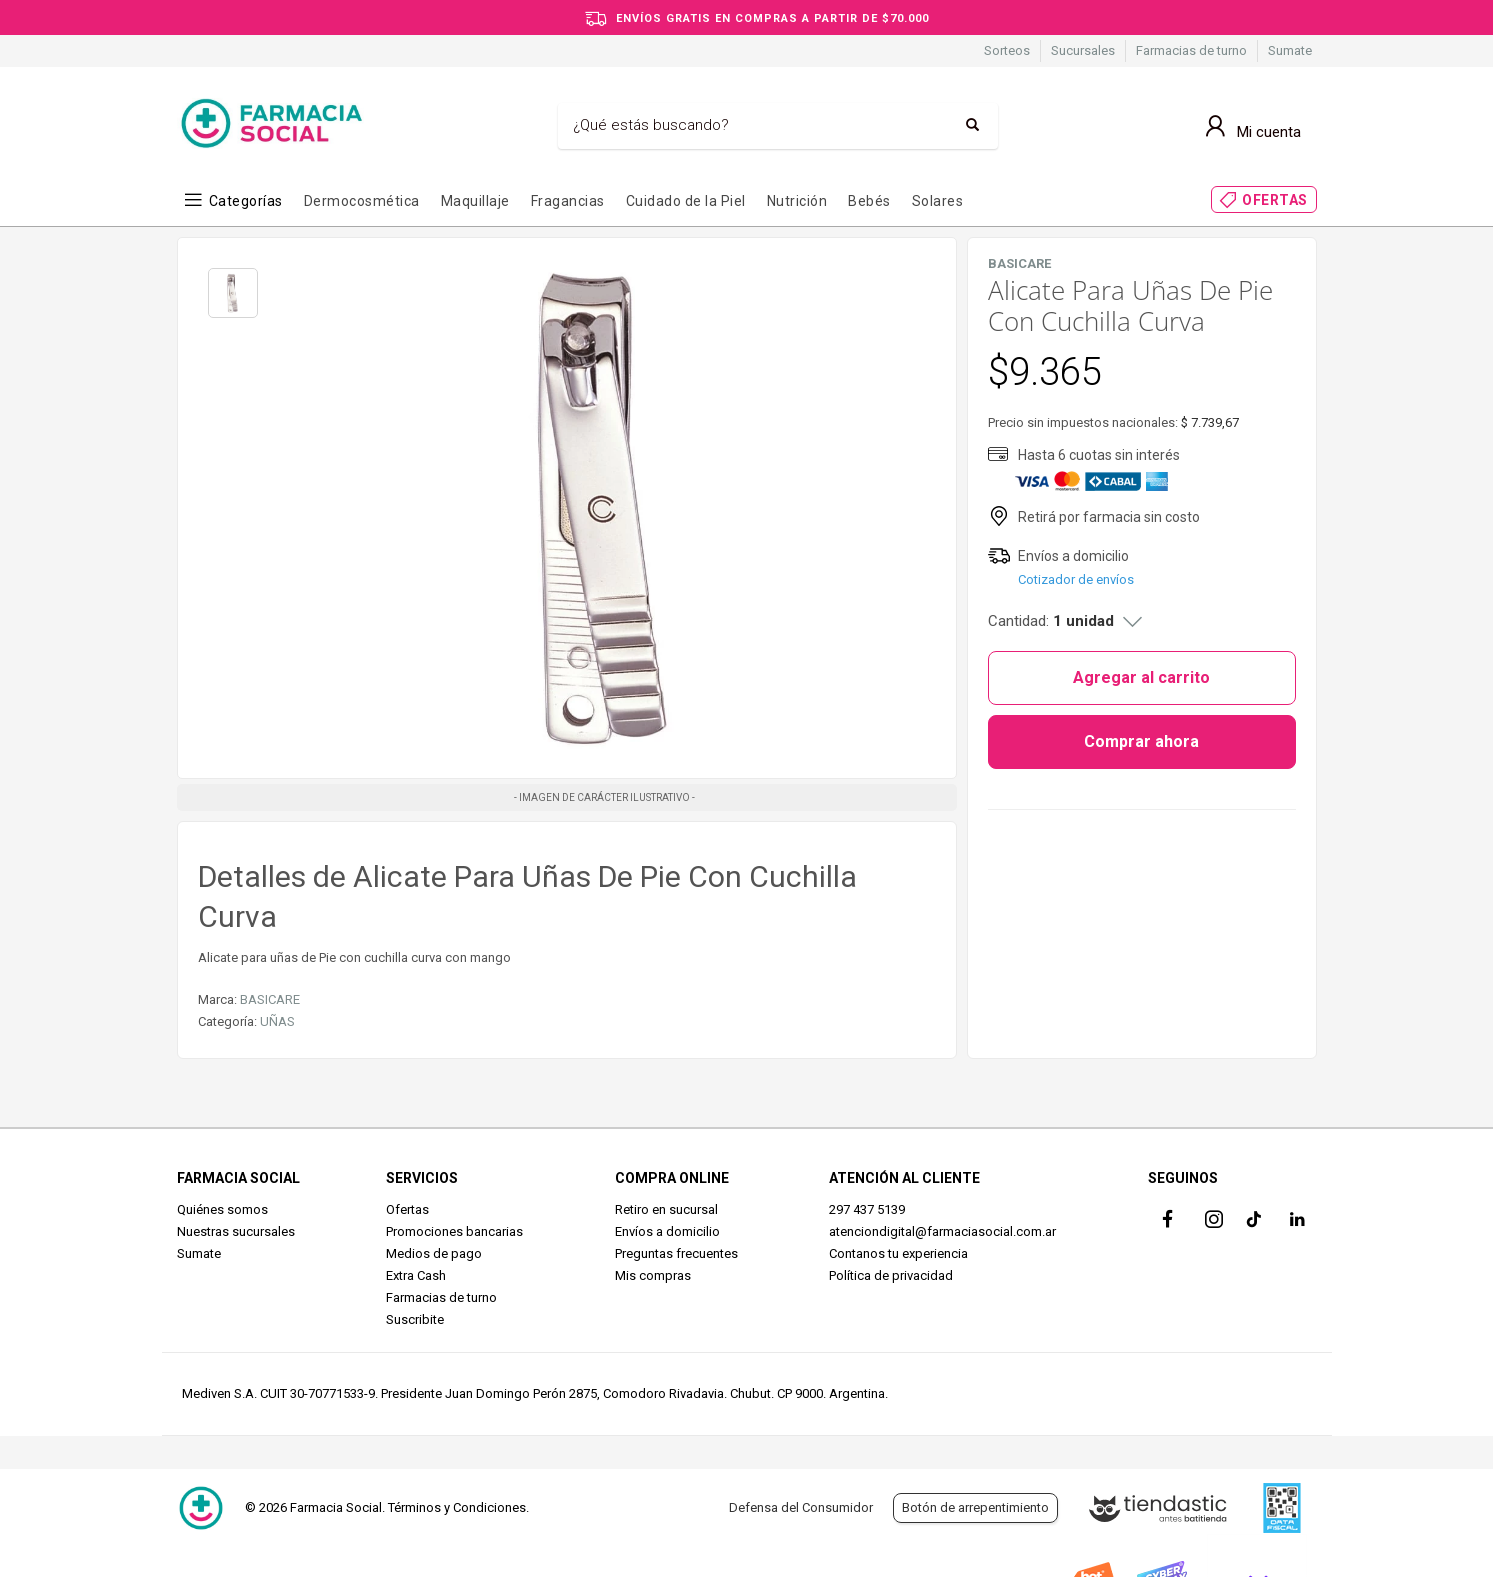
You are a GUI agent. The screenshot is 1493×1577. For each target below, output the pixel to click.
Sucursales (1083, 50)
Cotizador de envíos (1076, 579)
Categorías (246, 201)
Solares (938, 201)
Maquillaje (475, 201)
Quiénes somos (222, 1209)
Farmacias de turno (1191, 50)
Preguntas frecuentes (676, 1253)
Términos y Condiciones (457, 1507)
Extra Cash (416, 1275)
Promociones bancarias (454, 1231)
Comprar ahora (1141, 741)
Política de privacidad (891, 1275)
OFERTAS (1275, 200)
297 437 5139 (867, 1209)
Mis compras (653, 1275)
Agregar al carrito (1141, 677)
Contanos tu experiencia (898, 1253)
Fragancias (568, 201)
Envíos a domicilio (667, 1231)
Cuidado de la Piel (686, 201)
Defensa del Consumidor (801, 1507)
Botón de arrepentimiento (975, 1507)
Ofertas (407, 1209)
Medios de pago (434, 1253)
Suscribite (415, 1319)
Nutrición (797, 201)
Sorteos (1007, 50)
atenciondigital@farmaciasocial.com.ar (942, 1231)
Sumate (1290, 50)
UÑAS (277, 1021)
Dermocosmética (362, 201)
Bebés (869, 201)
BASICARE (270, 999)
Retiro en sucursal (666, 1209)
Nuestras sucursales (236, 1231)
